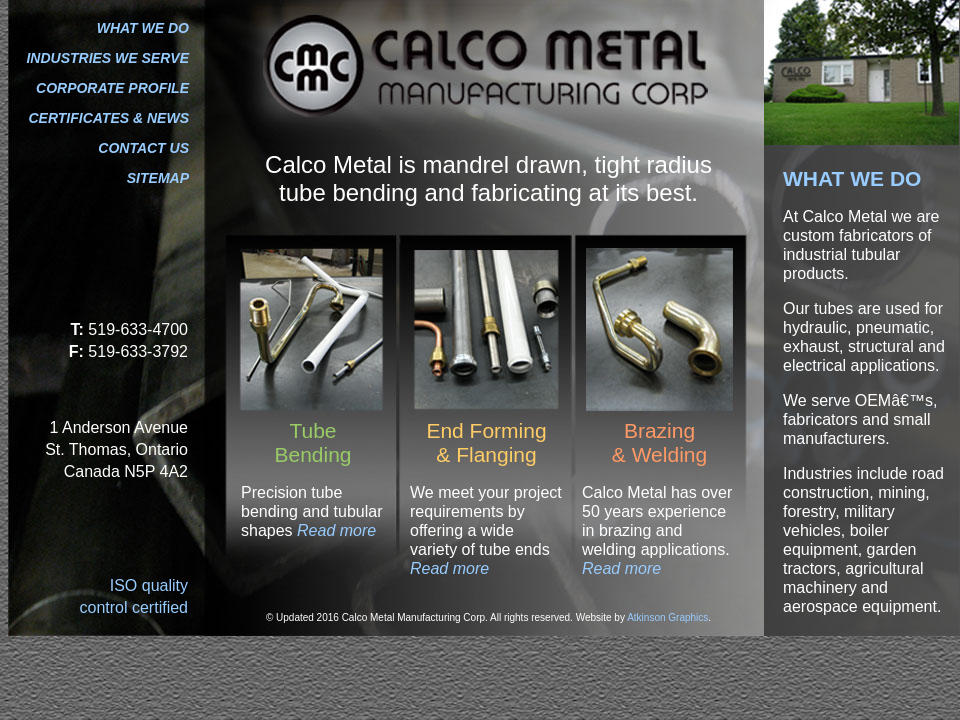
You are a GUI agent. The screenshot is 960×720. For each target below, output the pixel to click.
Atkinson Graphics (667, 617)
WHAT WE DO (143, 28)
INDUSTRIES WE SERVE (107, 58)
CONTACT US (143, 148)
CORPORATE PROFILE (112, 88)
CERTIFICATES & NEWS (109, 118)
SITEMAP (158, 178)
